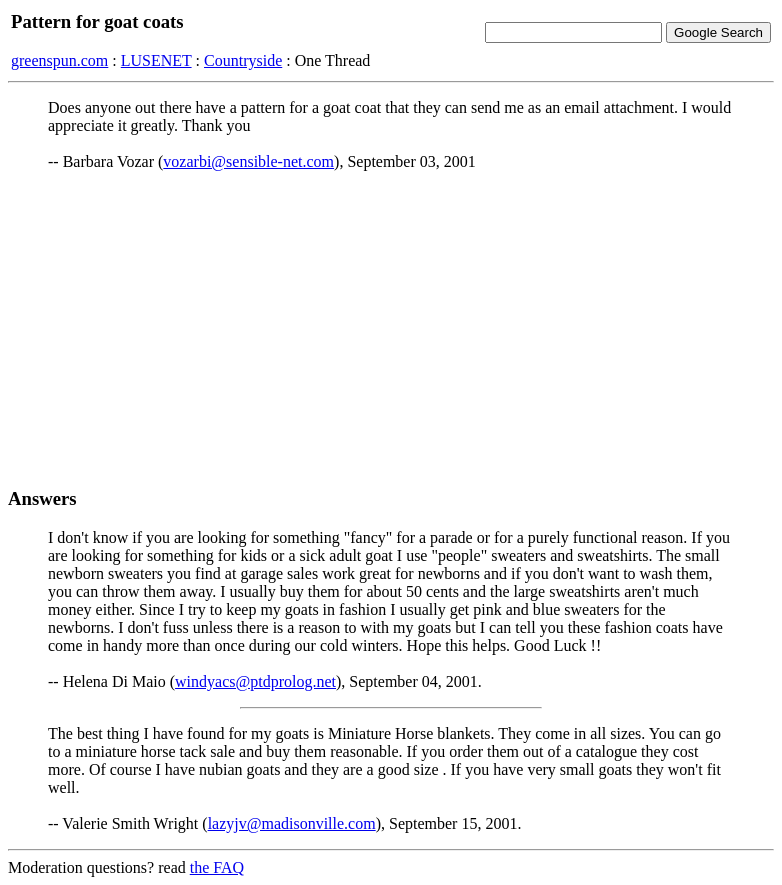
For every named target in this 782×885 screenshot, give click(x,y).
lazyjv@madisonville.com (292, 823)
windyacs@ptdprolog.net (255, 681)
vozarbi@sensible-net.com (248, 161)
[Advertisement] (391, 329)
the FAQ (217, 867)
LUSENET (156, 60)
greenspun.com (59, 60)
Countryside (243, 60)
